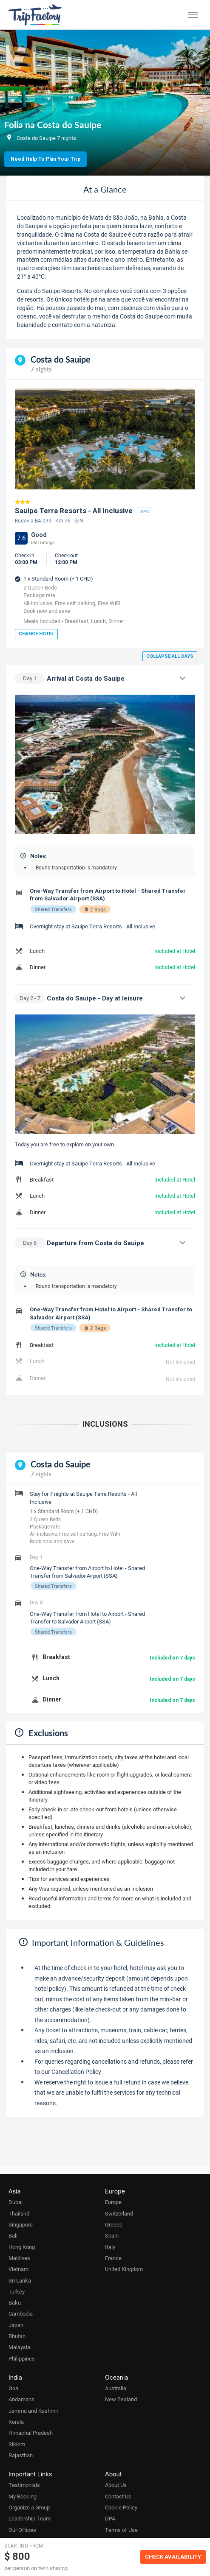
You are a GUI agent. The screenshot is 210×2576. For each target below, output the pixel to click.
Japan (16, 2325)
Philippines (22, 2358)
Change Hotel (36, 634)
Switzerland (119, 2213)
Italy (110, 2247)
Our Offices (22, 2530)
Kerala (16, 2421)
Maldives (19, 2258)
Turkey (17, 2291)
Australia (115, 2388)
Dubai (16, 2202)
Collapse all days (169, 656)
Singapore (21, 2224)
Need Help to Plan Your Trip (45, 159)
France (113, 2258)
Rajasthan (21, 2455)
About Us (116, 2485)
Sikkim (17, 2444)
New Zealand (121, 2399)
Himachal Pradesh (31, 2432)
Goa (13, 2388)
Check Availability (173, 2557)
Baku (15, 2302)
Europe (113, 2202)
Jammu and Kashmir (33, 2410)
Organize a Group (29, 2507)
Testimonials (24, 2485)
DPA (110, 2518)
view (144, 511)
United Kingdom (124, 2269)
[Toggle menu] (192, 14)
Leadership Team (30, 2518)
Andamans (21, 2399)
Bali (13, 2235)
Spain (112, 2235)
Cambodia (21, 2313)
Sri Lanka (20, 2280)
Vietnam (18, 2269)
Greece (113, 2224)
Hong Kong (22, 2247)
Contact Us (118, 2496)
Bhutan (17, 2336)
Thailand (19, 2213)
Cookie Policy (121, 2507)
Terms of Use (121, 2530)
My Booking (23, 2496)
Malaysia (19, 2347)
